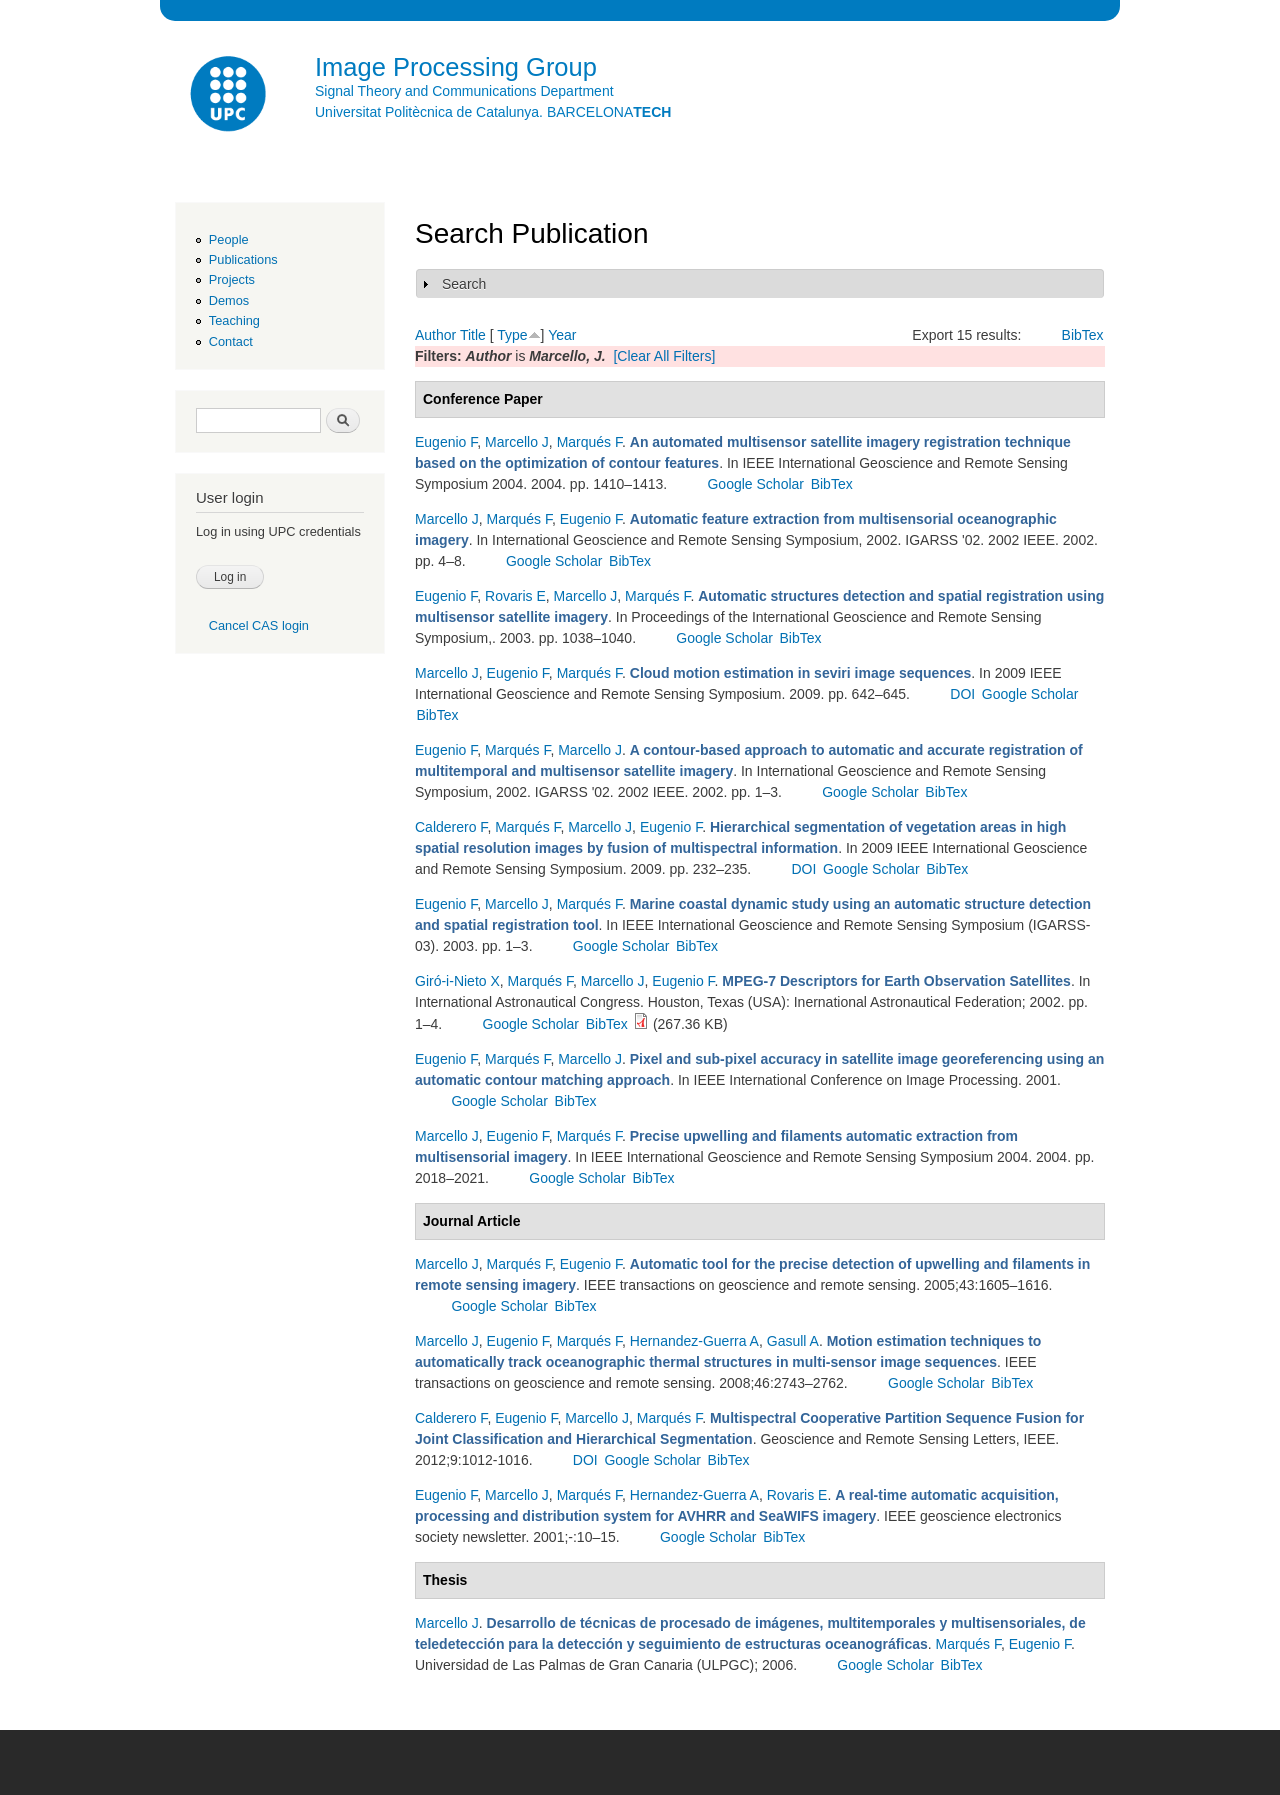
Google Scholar (755, 484)
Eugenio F (446, 442)
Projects (232, 279)
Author (435, 335)
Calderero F (451, 827)
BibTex (1083, 335)
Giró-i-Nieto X (457, 981)
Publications (243, 259)
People (229, 239)
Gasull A (793, 1341)
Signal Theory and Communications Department (464, 91)
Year (562, 335)
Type (512, 335)
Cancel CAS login (259, 625)
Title (473, 335)
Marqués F (589, 442)
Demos (229, 300)
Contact (231, 341)
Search (464, 284)
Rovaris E (515, 596)
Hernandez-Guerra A (694, 1341)
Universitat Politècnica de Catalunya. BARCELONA (493, 112)
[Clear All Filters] (664, 356)
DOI (962, 694)
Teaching (234, 320)
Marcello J (517, 442)
